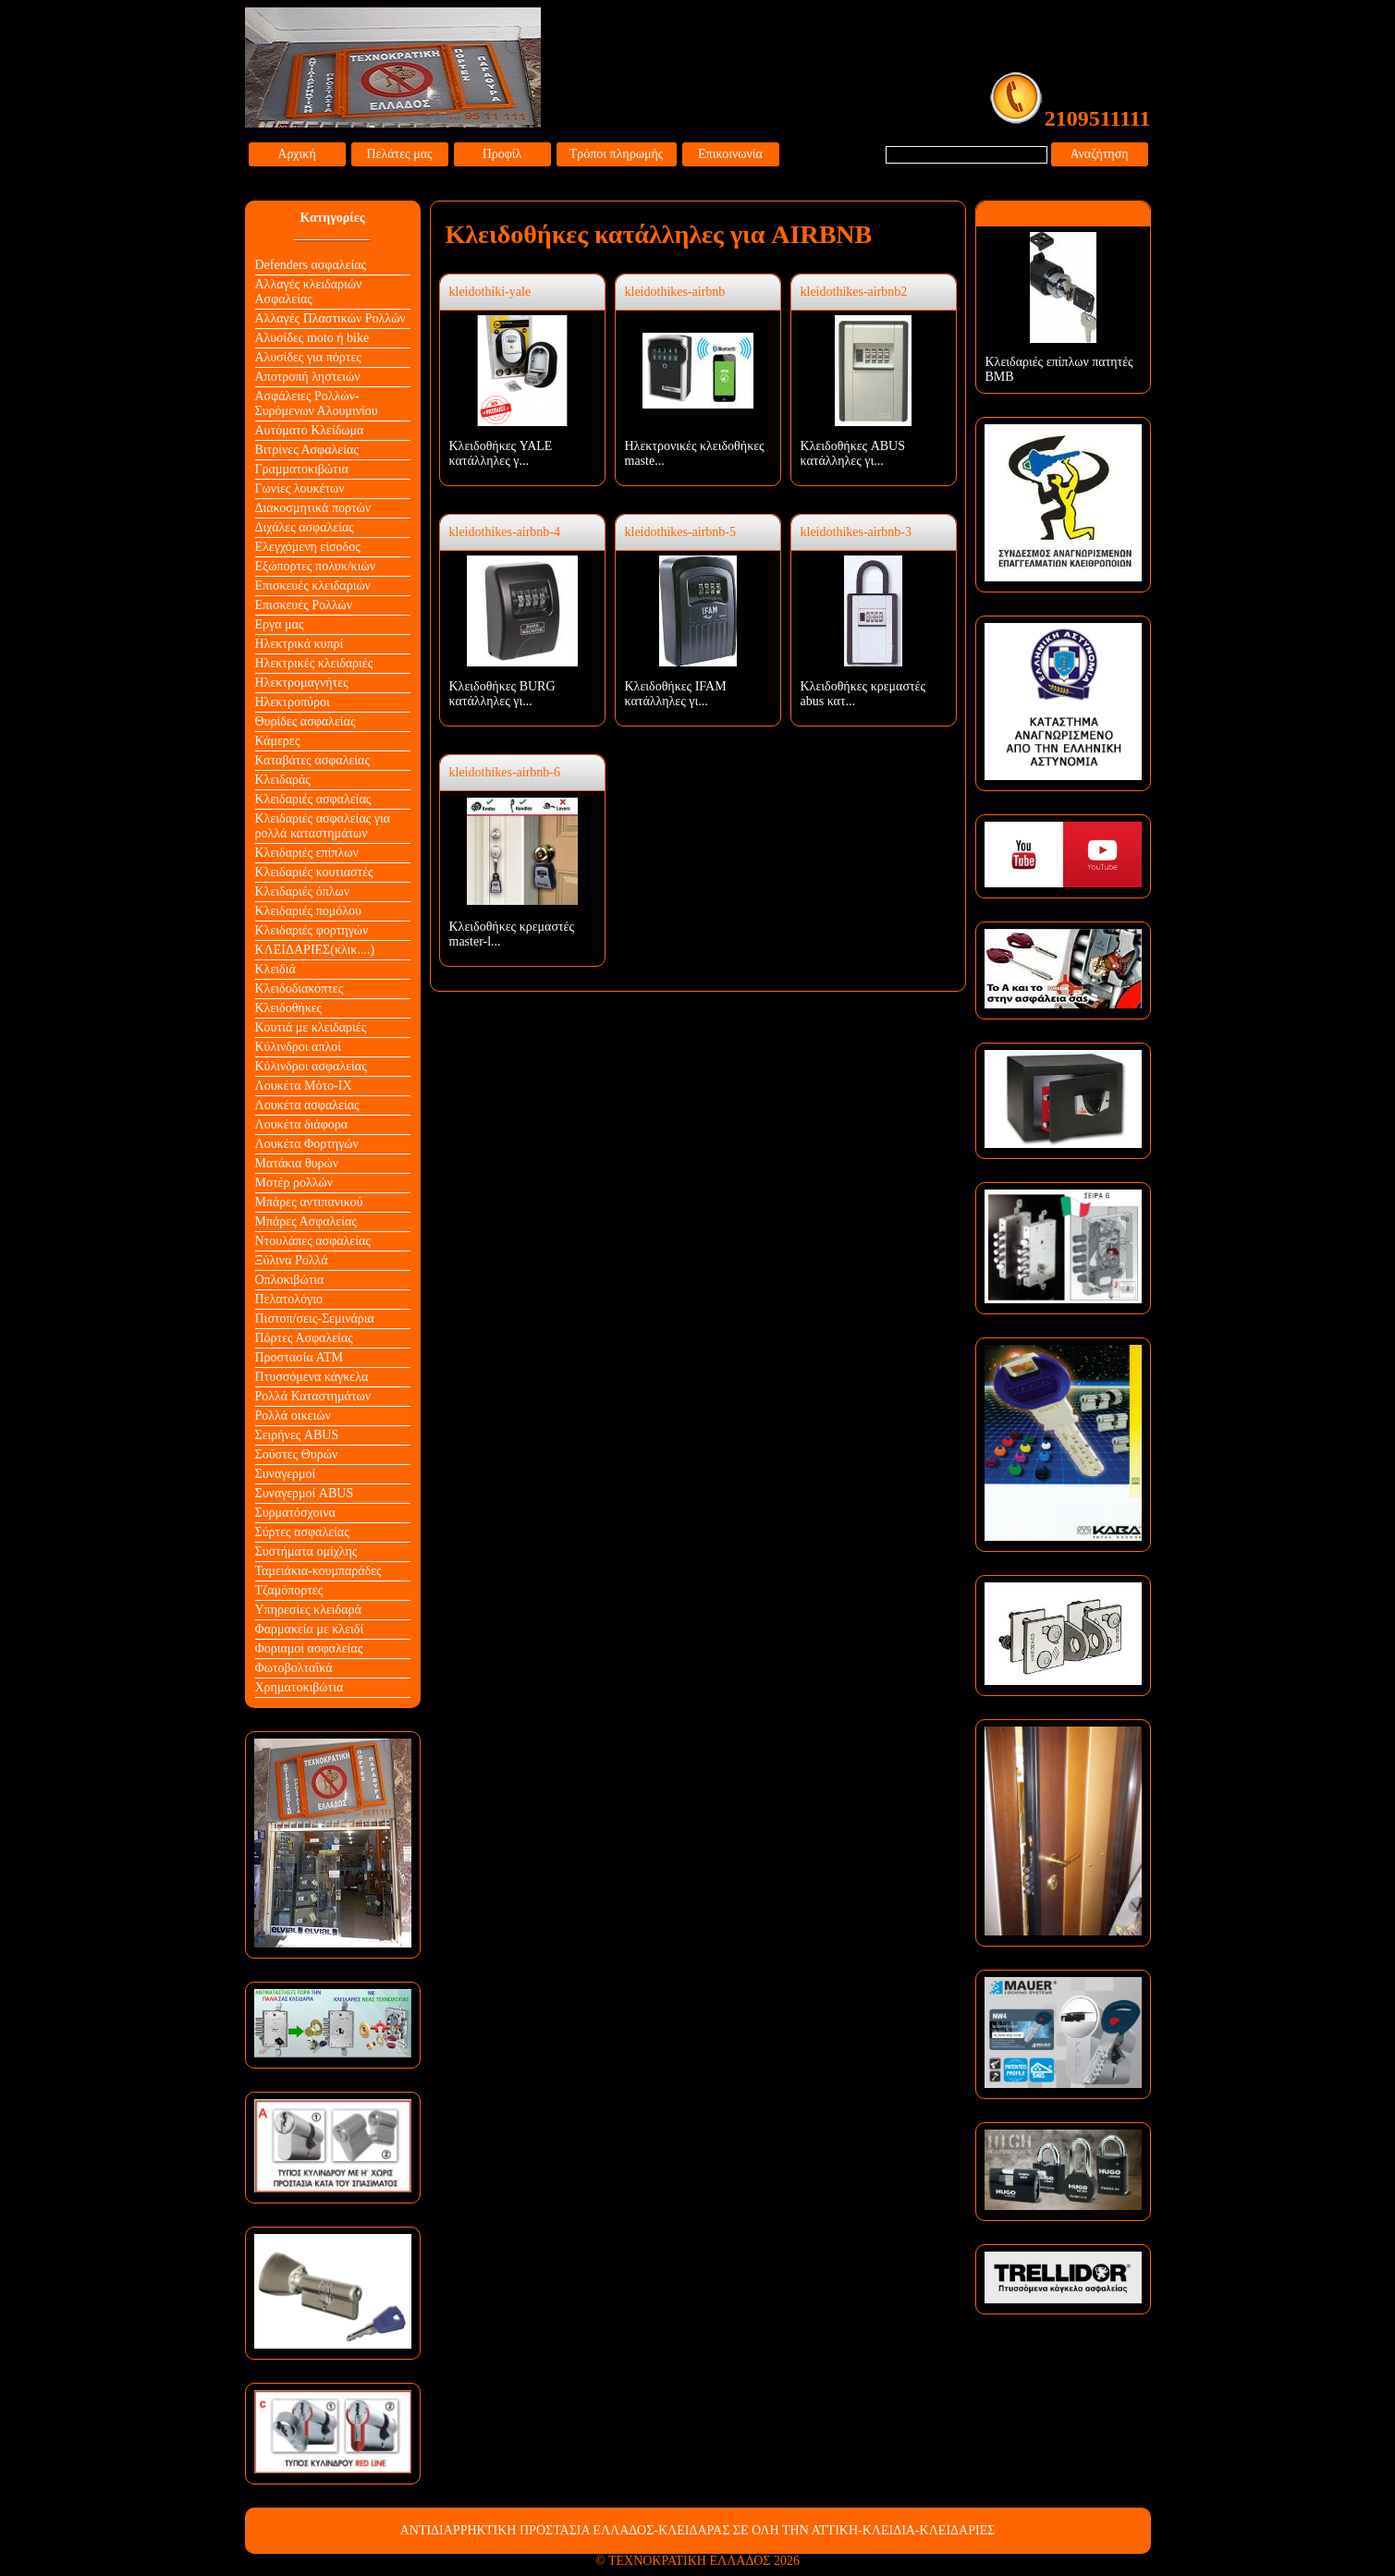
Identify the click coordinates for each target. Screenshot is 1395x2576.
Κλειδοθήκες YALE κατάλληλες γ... (501, 453)
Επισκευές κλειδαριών (313, 585)
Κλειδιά (275, 969)
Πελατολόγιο (289, 1299)
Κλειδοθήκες (289, 1008)
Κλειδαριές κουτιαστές (314, 872)
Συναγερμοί (285, 1474)
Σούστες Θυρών (296, 1454)
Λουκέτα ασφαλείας (307, 1105)
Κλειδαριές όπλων (302, 891)
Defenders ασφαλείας (311, 265)
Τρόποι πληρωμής (616, 154)
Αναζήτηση (1099, 154)
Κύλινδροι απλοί (298, 1047)
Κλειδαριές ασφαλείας (313, 799)
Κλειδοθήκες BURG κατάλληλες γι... (502, 693)
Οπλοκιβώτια (289, 1280)
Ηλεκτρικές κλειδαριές (314, 663)
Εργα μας (279, 624)
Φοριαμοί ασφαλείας (309, 1648)
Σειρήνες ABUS (297, 1435)
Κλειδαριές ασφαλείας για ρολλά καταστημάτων (323, 826)
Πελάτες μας (399, 154)
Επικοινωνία (730, 154)
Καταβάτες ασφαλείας (313, 760)
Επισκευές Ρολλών (304, 605)
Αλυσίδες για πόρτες (308, 357)
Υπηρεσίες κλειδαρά (308, 1610)
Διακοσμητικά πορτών (313, 508)
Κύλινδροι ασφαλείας (311, 1066)
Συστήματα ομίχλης (306, 1551)
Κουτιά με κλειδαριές (311, 1027)
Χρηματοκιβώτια (299, 1687)
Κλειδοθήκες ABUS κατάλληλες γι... (853, 453)
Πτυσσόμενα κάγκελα (312, 1377)
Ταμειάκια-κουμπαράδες (318, 1571)
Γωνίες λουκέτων (300, 488)
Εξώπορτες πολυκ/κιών (315, 566)
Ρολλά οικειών (293, 1415)
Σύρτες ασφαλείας (302, 1532)
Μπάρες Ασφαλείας (306, 1221)
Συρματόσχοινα (295, 1513)
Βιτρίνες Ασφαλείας (307, 450)
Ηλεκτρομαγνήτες (302, 683)
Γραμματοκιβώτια (302, 469)
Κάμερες (277, 741)
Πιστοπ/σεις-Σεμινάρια (314, 1318)
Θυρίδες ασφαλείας (305, 721)
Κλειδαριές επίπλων (307, 853)
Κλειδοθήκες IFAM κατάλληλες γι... (676, 693)
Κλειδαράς (283, 780)
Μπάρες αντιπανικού (309, 1202)
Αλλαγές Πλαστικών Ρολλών (330, 318)
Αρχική (296, 154)
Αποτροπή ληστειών (308, 377)
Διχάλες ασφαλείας (304, 527)
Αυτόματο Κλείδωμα (309, 430)
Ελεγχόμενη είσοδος (308, 547)
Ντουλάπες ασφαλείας (313, 1241)
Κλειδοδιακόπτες (299, 988)
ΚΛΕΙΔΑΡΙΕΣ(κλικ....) (315, 950)
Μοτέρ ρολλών (294, 1183)
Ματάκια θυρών (297, 1163)
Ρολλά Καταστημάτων (313, 1396)
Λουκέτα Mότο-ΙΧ (303, 1086)
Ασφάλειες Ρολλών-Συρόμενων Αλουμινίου (316, 403)
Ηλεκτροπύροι (292, 702)
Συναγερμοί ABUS (304, 1493)
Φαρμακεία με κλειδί (309, 1629)
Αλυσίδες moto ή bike (312, 338)
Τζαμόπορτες (289, 1590)
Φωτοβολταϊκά (294, 1668)
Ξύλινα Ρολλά (291, 1260)
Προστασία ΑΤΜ (299, 1357)
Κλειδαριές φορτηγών (312, 930)
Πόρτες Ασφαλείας (304, 1338)
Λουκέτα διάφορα (302, 1124)
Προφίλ (502, 154)
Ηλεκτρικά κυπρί (299, 644)
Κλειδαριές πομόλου (308, 911)
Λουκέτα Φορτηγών (307, 1144)
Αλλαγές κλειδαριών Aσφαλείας (308, 291)
